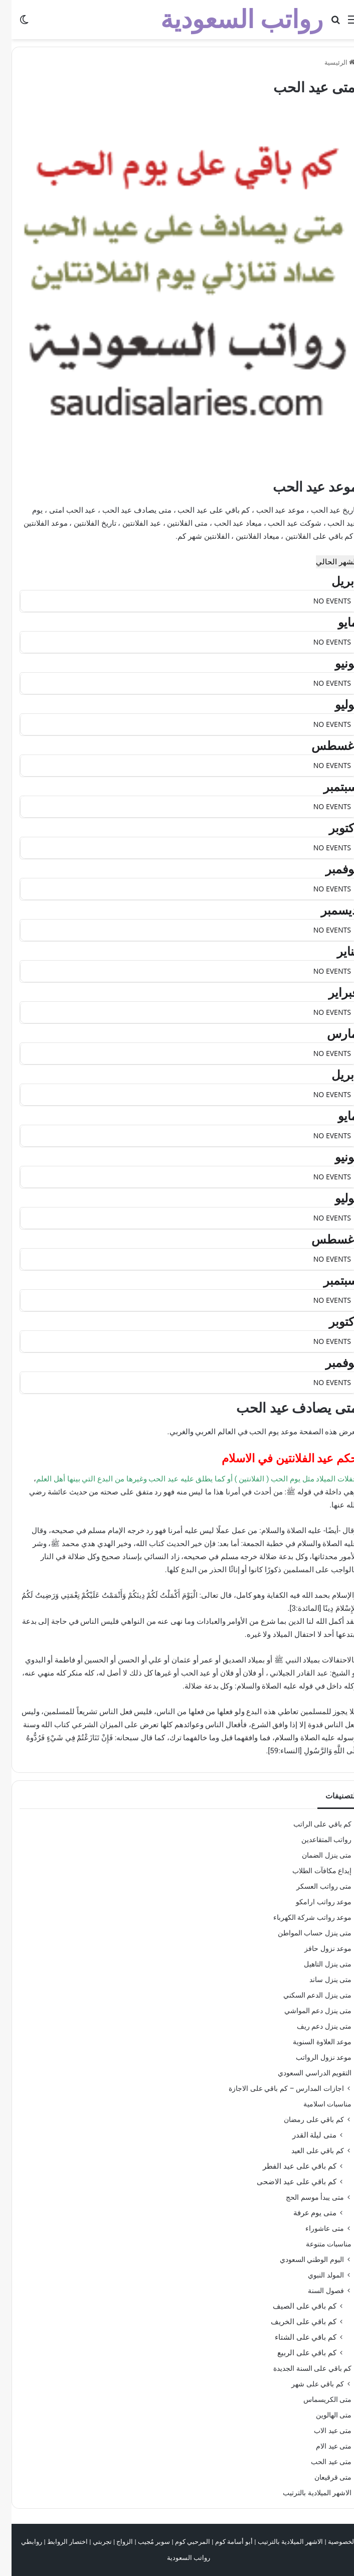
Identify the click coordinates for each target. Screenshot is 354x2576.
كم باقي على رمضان (302, 2119)
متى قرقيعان (321, 2477)
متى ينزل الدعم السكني (306, 1995)
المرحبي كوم (181, 2541)
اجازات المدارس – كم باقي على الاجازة (274, 2088)
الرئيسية (328, 62)
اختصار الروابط (56, 2541)
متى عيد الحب (319, 2462)
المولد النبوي (314, 2275)
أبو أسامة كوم (222, 2541)
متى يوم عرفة (303, 2212)
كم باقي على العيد (306, 2151)
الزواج (113, 2541)
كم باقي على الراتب (311, 1824)
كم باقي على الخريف (292, 2321)
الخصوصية (330, 2541)
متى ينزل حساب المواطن (303, 1933)
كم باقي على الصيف (293, 2306)
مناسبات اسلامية (316, 2104)
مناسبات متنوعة (317, 2244)
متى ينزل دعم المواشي (306, 2011)
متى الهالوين (322, 2415)
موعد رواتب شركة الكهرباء (301, 1917)
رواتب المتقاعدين (315, 1840)
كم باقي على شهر (306, 2384)
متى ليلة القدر (303, 2135)
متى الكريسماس (316, 2399)
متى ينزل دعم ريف (312, 2026)
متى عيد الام (322, 2446)
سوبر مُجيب (142, 2541)
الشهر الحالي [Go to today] (325, 561)
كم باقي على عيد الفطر (288, 2166)
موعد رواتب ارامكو (312, 1902)
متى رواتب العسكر (312, 1886)
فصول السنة (314, 2291)
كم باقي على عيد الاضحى (285, 2181)
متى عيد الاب (321, 2431)
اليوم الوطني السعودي (300, 2259)
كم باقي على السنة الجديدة (301, 2368)
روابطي (20, 2541)
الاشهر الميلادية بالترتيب (305, 2493)
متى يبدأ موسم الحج (303, 2197)
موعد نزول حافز (316, 1948)
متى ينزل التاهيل (316, 1964)
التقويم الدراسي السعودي (303, 2073)
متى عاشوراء (313, 2228)
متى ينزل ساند (319, 1980)
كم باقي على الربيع (295, 2352)
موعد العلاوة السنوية (310, 2042)
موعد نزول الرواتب (312, 2057)
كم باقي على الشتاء (294, 2337)
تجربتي (90, 2541)
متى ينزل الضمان (315, 1855)
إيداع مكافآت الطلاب (310, 1871)
